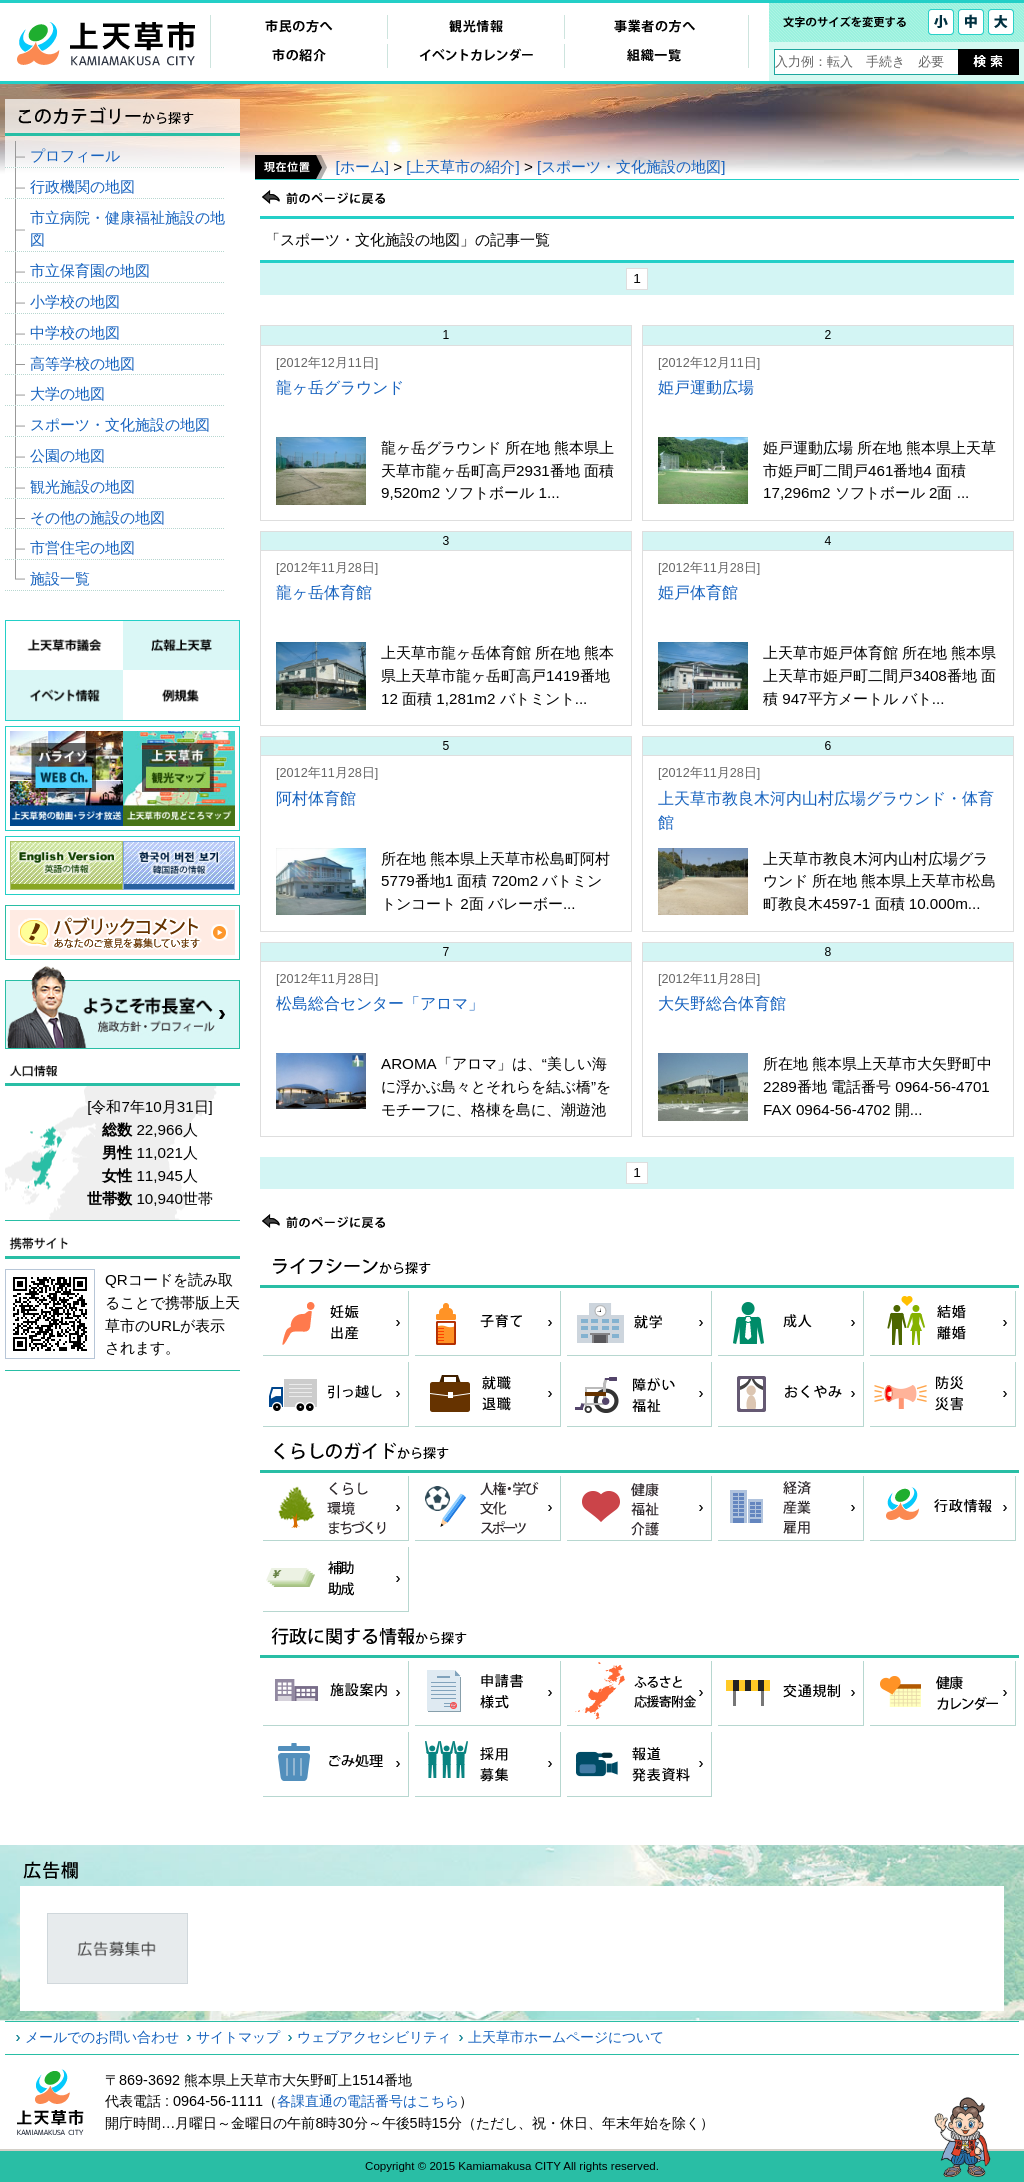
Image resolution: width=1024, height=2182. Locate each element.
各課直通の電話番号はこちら (368, 2101)
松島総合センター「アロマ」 (380, 1003)
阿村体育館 (316, 798)
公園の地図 (67, 455)
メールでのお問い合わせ (102, 2037)
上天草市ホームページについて (566, 2037)
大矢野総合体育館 (722, 1003)
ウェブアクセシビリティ (374, 2037)
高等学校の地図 (82, 363)
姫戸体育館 (698, 592)
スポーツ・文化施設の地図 (120, 424)
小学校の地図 (75, 301)
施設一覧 (60, 578)
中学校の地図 (75, 332)
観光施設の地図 (82, 486)
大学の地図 (67, 393)
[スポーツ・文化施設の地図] (631, 166)
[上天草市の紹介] (462, 166)
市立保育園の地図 (90, 270)
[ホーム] (361, 166)
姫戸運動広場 (706, 387)
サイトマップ (238, 2037)
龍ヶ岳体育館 (324, 592)
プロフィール (75, 155)
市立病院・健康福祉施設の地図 (127, 229)
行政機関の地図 (82, 186)
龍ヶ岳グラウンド (340, 387)
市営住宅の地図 (82, 547)
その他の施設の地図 (97, 517)
